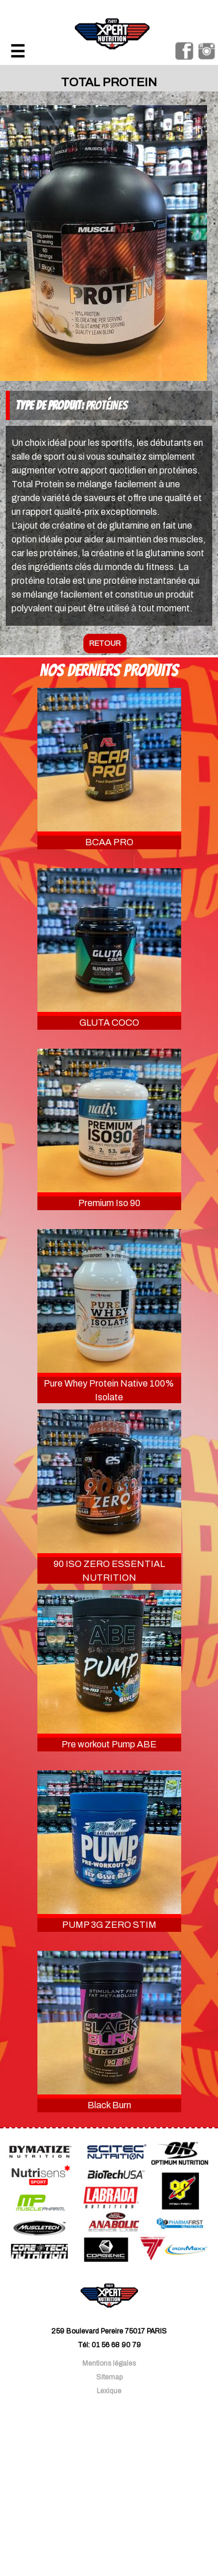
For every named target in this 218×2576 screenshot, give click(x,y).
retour (105, 644)
